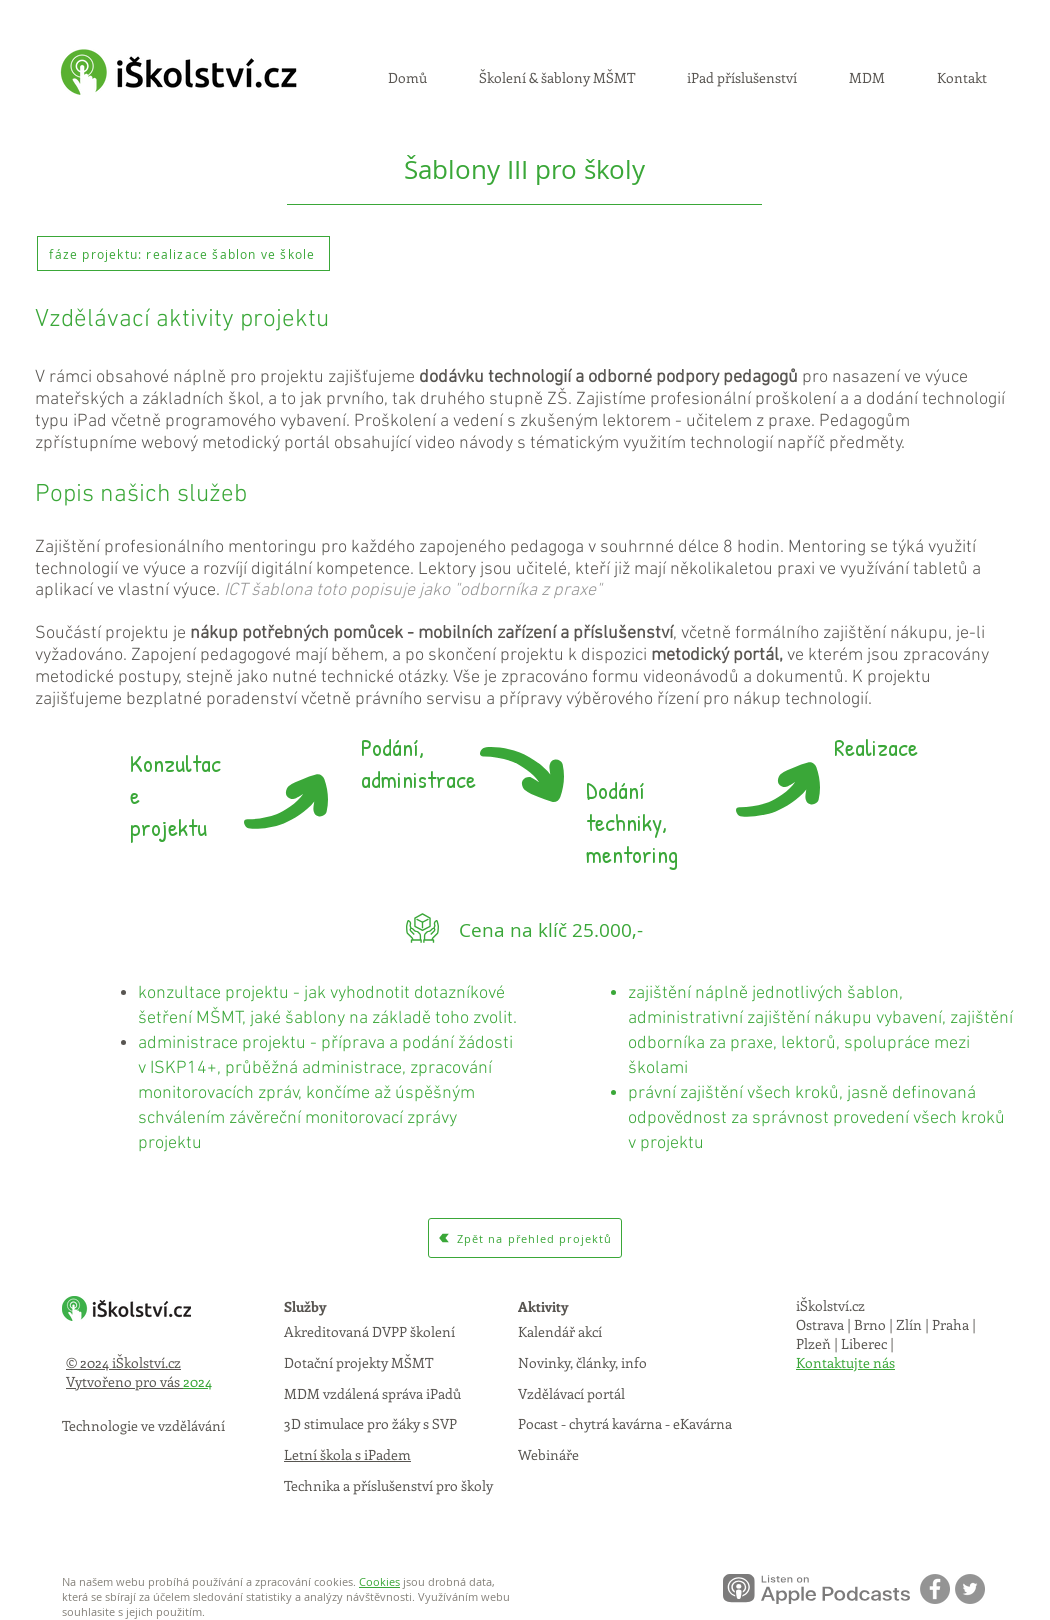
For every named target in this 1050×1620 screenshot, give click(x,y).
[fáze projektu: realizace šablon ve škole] (183, 253)
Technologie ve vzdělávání (143, 1425)
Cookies (379, 1581)
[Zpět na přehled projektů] (525, 1238)
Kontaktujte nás (845, 1362)
